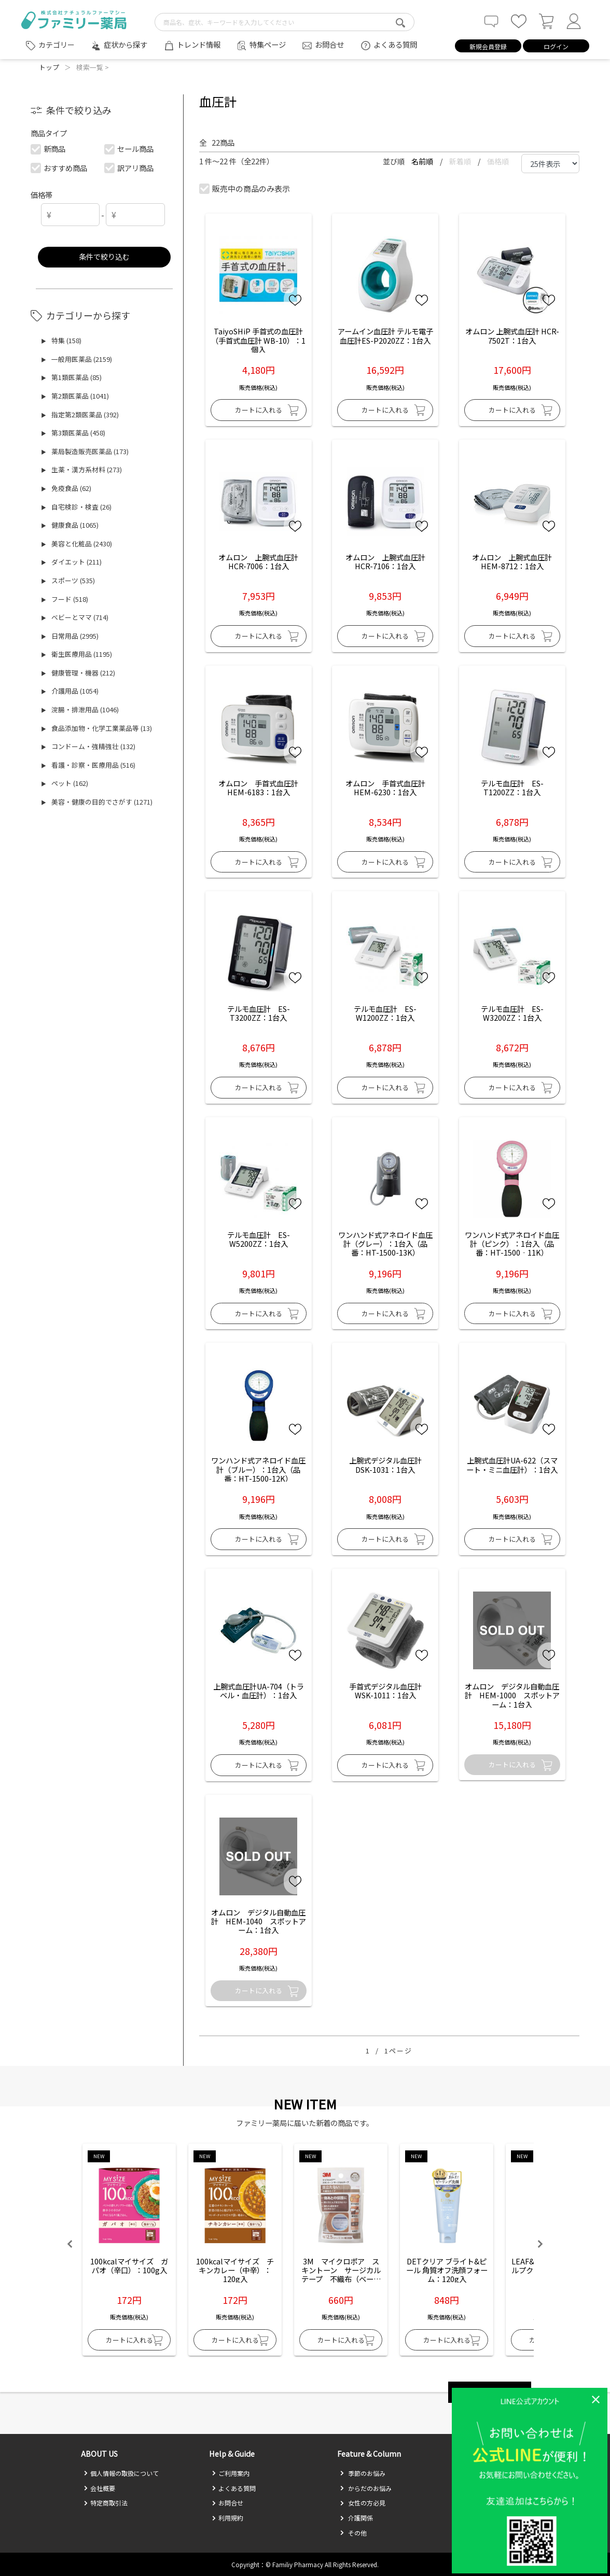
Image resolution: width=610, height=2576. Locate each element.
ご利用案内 (230, 2473)
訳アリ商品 (129, 167)
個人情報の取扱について (121, 2473)
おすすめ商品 (59, 167)
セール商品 (129, 148)
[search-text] (284, 22)
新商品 (48, 148)
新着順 (461, 161)
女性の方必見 (362, 2502)
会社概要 (99, 2488)
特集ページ (267, 44)
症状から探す (125, 44)
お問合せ (329, 44)
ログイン (556, 46)
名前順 (423, 161)
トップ (49, 67)
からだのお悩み (366, 2488)
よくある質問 (395, 44)
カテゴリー (56, 44)
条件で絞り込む (104, 256)
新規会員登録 (488, 46)
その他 (353, 2532)
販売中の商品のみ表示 (245, 188)
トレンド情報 (198, 44)
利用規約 (227, 2517)
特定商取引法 (106, 2502)
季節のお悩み (362, 2473)
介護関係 (356, 2517)
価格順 (498, 161)
